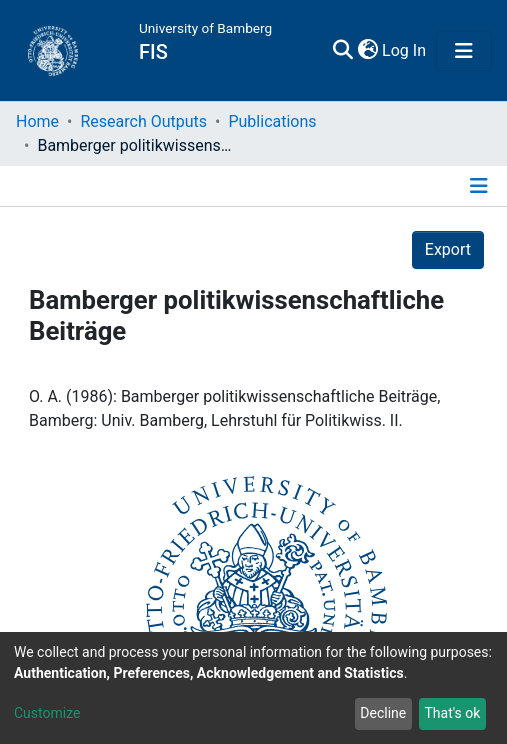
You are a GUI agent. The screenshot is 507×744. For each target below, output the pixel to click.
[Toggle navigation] (464, 51)
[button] (415, 51)
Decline (383, 713)
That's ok (452, 713)
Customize (47, 713)
